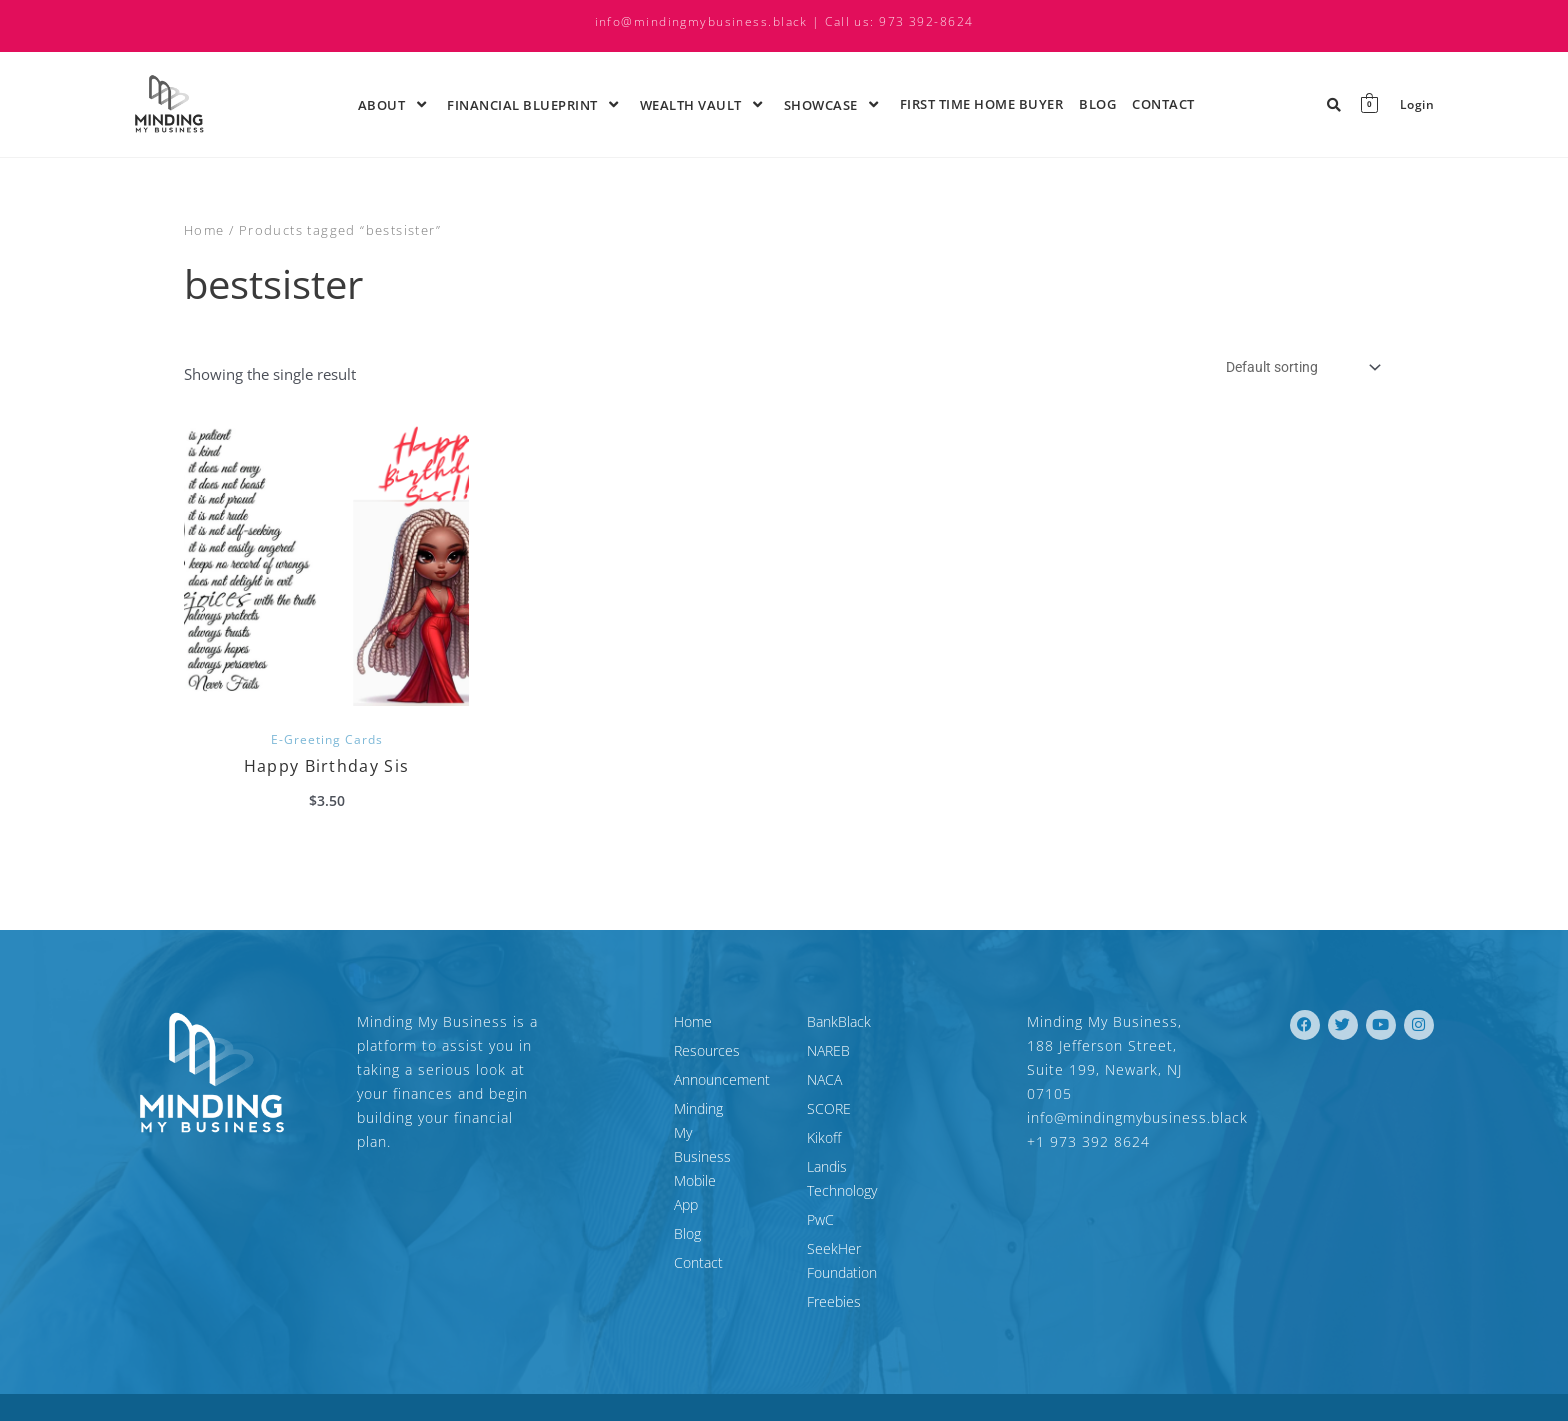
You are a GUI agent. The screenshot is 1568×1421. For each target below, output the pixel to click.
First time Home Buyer (982, 104)
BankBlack (839, 1023)
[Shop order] (1293, 368)
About (395, 104)
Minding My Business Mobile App (673, 1122)
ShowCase (834, 104)
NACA (824, 1081)
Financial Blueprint (535, 104)
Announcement (632, 1081)
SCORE (829, 1110)
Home (204, 230)
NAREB (828, 1052)
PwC (820, 1197)
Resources (617, 1052)
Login (1416, 104)
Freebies (834, 1255)
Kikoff (824, 1139)
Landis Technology (864, 1168)
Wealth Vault (704, 104)
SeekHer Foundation (871, 1226)
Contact (1163, 104)
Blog (1097, 104)
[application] (408, 104)
